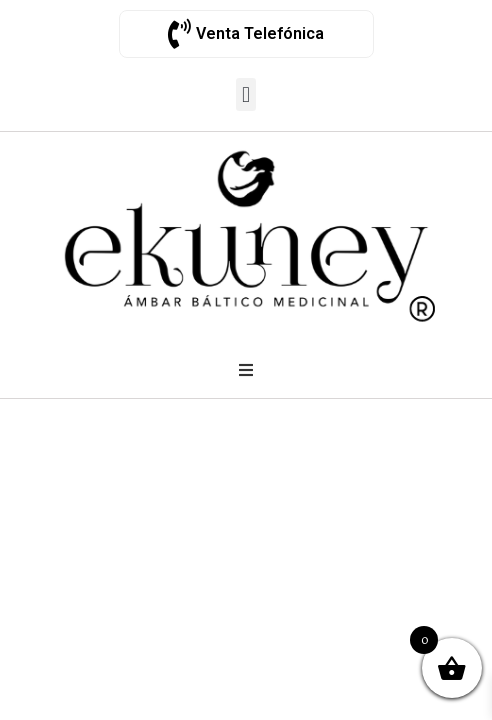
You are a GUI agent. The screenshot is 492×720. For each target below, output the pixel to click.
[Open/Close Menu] (246, 370)
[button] (245, 94)
